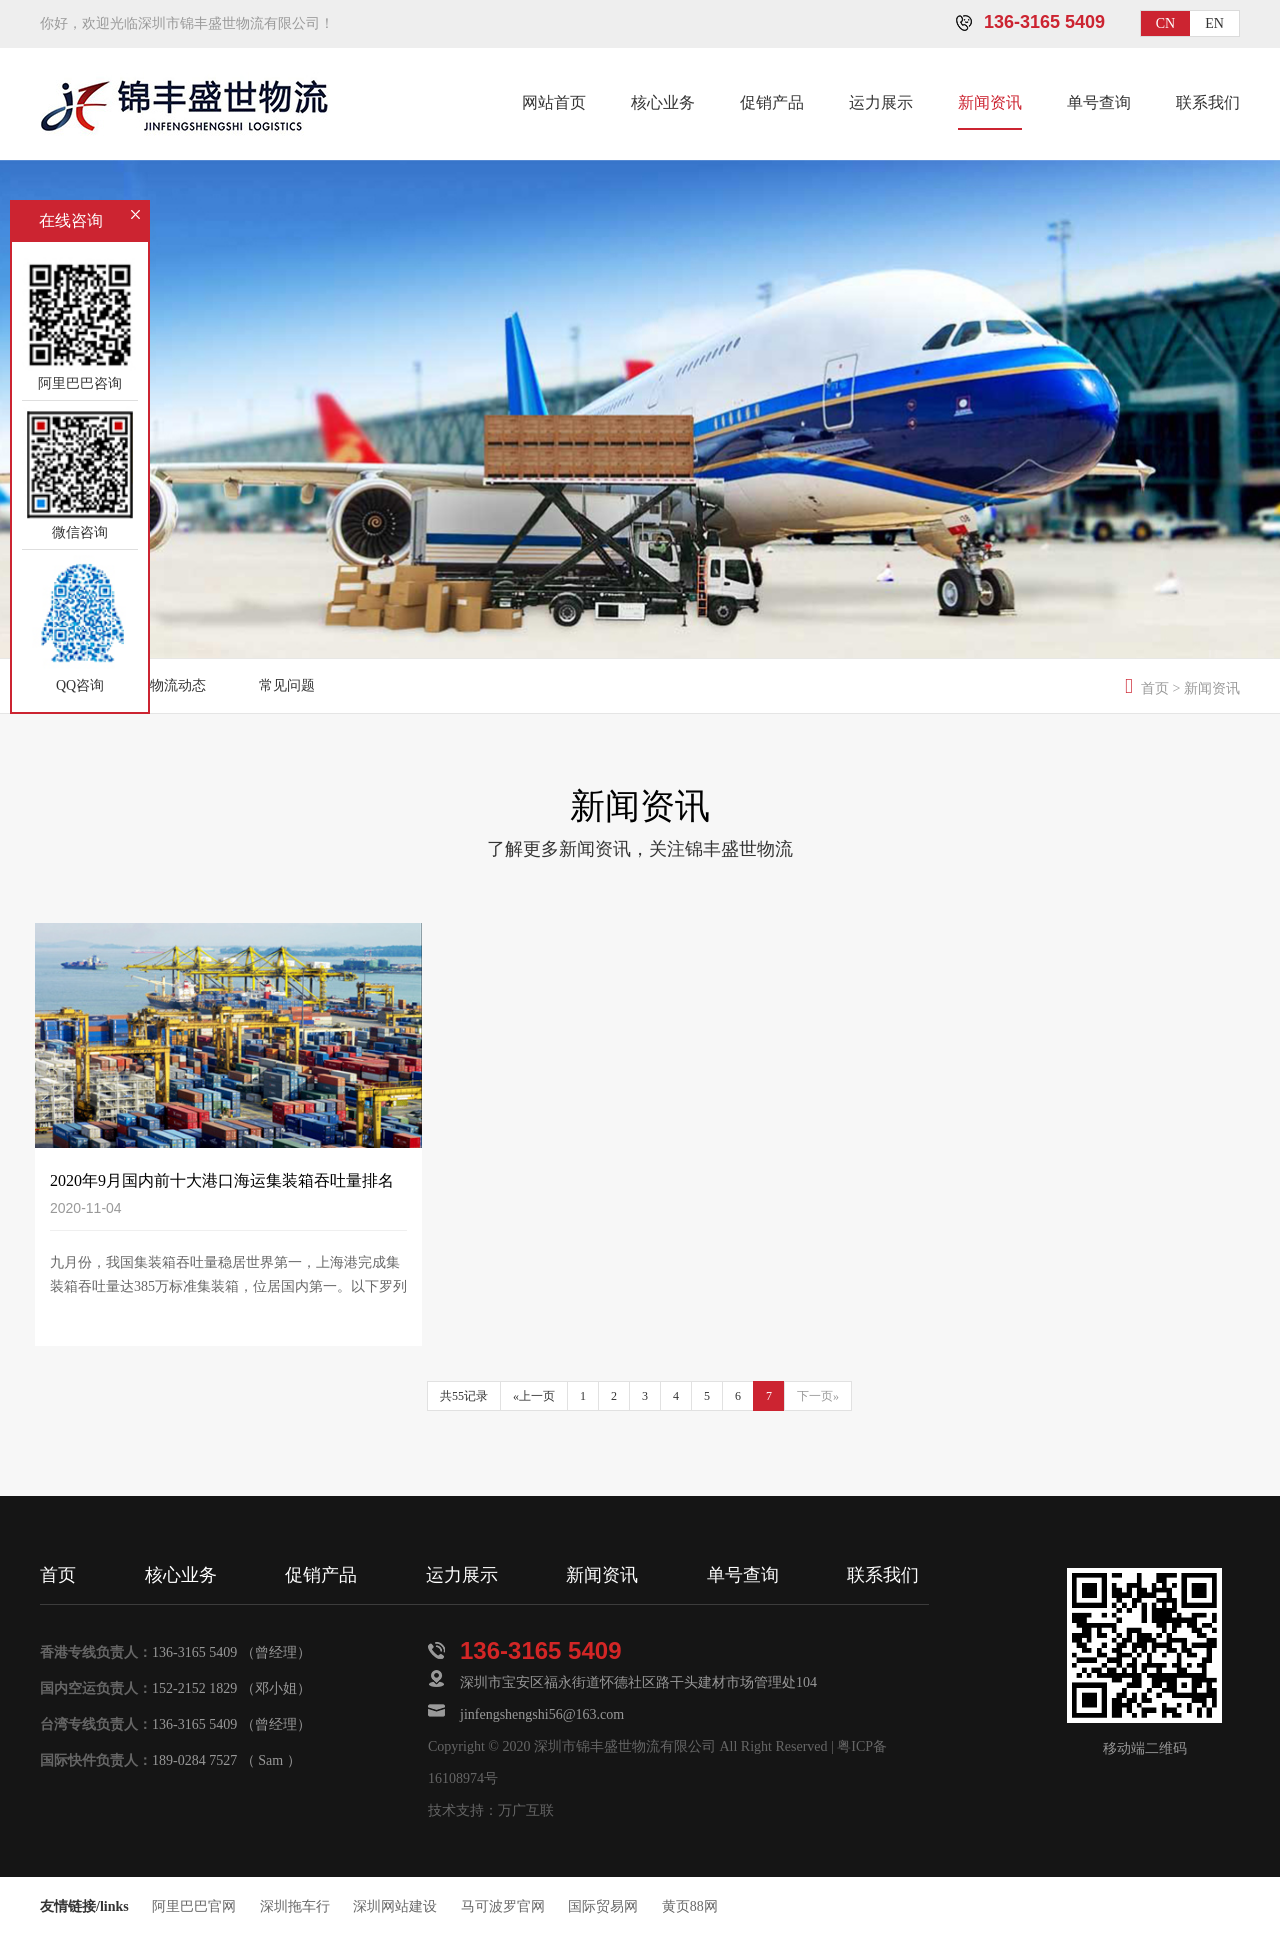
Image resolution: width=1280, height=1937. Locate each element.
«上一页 (534, 1396)
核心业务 (663, 102)
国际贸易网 (603, 1906)
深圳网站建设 (395, 1906)
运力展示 (881, 102)
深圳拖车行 (295, 1906)
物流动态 (178, 685)
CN (1165, 23)
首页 (1155, 688)
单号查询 (1099, 102)
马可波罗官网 (503, 1906)
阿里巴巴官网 (194, 1906)
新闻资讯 (990, 102)
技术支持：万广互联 (491, 1810)
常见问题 (287, 685)
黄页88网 (690, 1906)
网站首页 (554, 102)
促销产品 (772, 102)
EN (1214, 23)
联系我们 (1208, 102)
